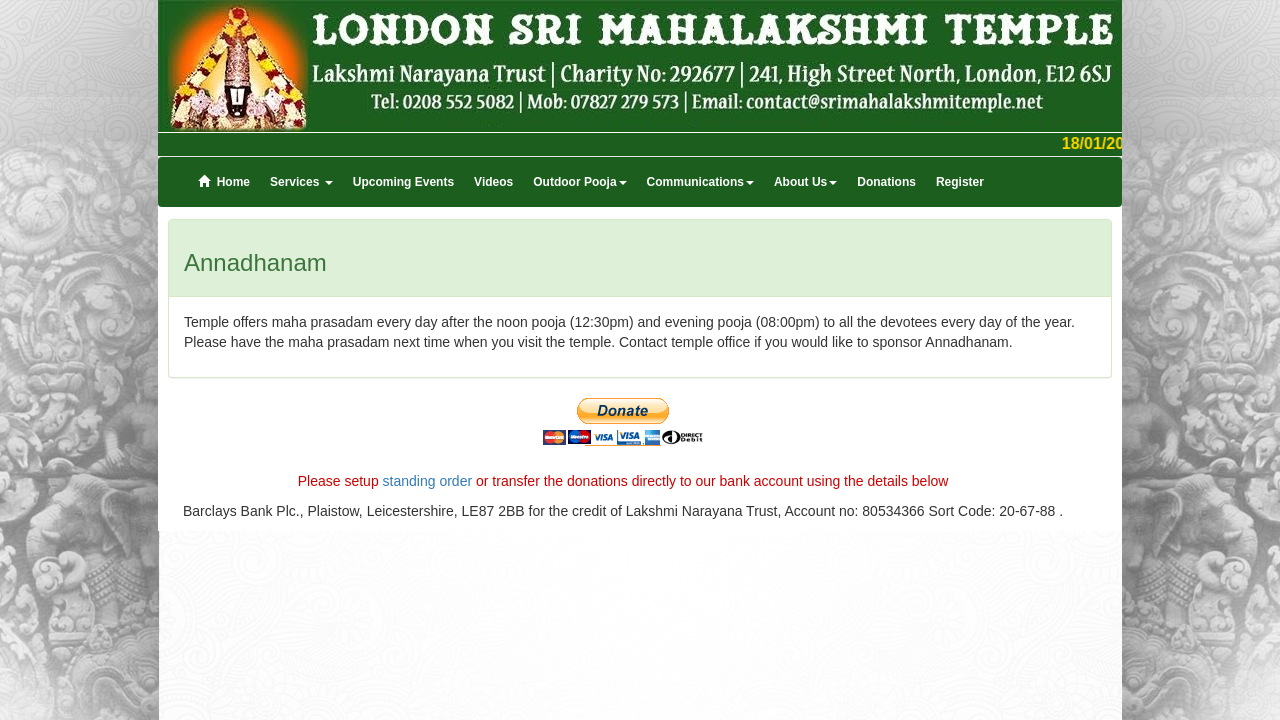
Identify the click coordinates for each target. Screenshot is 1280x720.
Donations (886, 182)
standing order (428, 481)
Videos (493, 182)
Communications (700, 182)
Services (301, 182)
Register (960, 182)
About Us (805, 182)
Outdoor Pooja (579, 182)
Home (224, 182)
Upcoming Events (403, 182)
